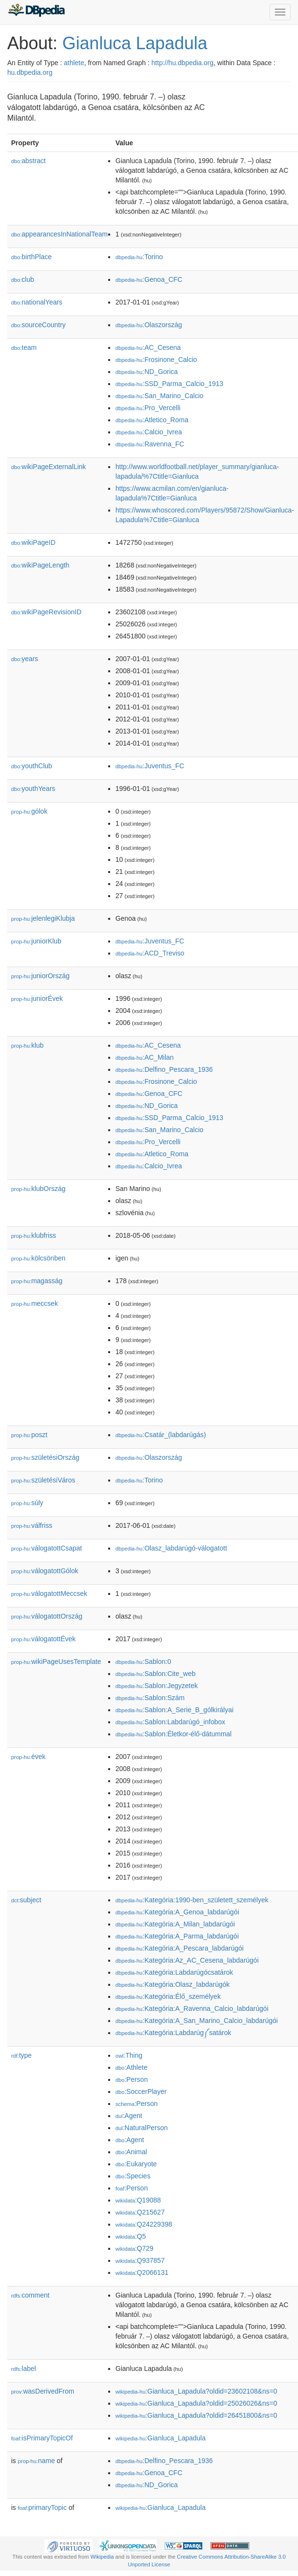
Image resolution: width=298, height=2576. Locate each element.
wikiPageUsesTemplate (56, 1661)
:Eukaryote (136, 2164)
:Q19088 (138, 2200)
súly (27, 1503)
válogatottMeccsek (49, 1593)
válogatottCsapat (46, 1548)
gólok (29, 811)
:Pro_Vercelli (148, 408)
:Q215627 (140, 2212)
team (24, 347)
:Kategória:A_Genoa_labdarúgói (177, 1912)
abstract (28, 161)
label (23, 2368)
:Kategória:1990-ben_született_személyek (192, 1900)
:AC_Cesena (148, 347)
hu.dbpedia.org (29, 72)
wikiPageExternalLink (48, 467)
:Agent (128, 2115)
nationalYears (36, 302)
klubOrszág (38, 1188)
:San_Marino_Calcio (159, 396)
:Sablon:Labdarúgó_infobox (170, 1722)
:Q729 (134, 2248)
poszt (29, 1435)
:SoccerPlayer (141, 2091)
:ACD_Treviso (149, 953)
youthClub (31, 766)
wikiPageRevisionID (46, 612)
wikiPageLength (40, 565)
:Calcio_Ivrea (148, 432)
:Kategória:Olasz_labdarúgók (172, 1984)
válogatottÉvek (43, 1639)
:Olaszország (148, 325)
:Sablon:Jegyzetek (156, 1686)
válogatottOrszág (47, 1616)
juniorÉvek (37, 998)
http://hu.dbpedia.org (182, 63)
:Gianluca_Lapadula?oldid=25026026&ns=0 (196, 2403)
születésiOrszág (45, 1457)
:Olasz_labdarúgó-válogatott (171, 1548)
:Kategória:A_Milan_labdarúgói (175, 1924)
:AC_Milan (144, 1057)
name (36, 2461)
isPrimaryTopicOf (42, 2438)
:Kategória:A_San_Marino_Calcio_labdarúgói (196, 2020)
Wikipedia (102, 2557)
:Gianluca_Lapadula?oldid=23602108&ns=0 (196, 2391)
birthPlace (31, 257)
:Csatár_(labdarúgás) (160, 1435)
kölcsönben (38, 1258)
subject (26, 1900)
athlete (74, 63)
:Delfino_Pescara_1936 (164, 1069)
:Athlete (131, 2067)
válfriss (31, 1525)
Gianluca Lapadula (134, 43)
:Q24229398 (143, 2224)
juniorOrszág (40, 976)
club (22, 279)
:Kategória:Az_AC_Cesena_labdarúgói (187, 1960)
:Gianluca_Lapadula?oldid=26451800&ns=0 (196, 2415)
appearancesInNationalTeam (59, 234)
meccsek (34, 1303)
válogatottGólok (44, 1571)
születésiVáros (43, 1480)
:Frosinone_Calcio (156, 359)
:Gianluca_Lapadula (160, 2438)
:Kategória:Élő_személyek (168, 1996)
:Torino (139, 257)
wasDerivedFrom (42, 2391)
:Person (131, 2079)
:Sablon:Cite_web (155, 1673)
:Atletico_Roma (151, 420)
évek (28, 1756)
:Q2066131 (142, 2272)
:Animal (131, 2152)
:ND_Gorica (146, 371)
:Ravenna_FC (149, 444)
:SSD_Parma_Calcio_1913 (169, 384)
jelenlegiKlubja (43, 918)
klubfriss (33, 1235)
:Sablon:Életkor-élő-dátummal (173, 1734)
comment (30, 2295)
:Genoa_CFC (148, 279)
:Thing (128, 2055)
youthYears (33, 788)
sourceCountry (38, 325)
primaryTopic (42, 2507)
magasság (36, 1281)
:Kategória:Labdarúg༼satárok (173, 2032)
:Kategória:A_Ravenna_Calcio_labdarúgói (192, 2008)
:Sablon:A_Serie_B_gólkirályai (174, 1710)
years (24, 659)
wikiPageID (33, 542)
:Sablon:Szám (149, 1698)
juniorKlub (36, 941)
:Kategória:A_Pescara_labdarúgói (179, 1948)
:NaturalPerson (141, 2128)
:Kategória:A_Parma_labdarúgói (177, 1936)
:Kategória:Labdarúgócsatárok (174, 1972)
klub (27, 1045)
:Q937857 (140, 2260)
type (21, 2055)
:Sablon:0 (143, 1661)
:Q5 (130, 2236)
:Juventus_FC (149, 766)
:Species (132, 2176)
